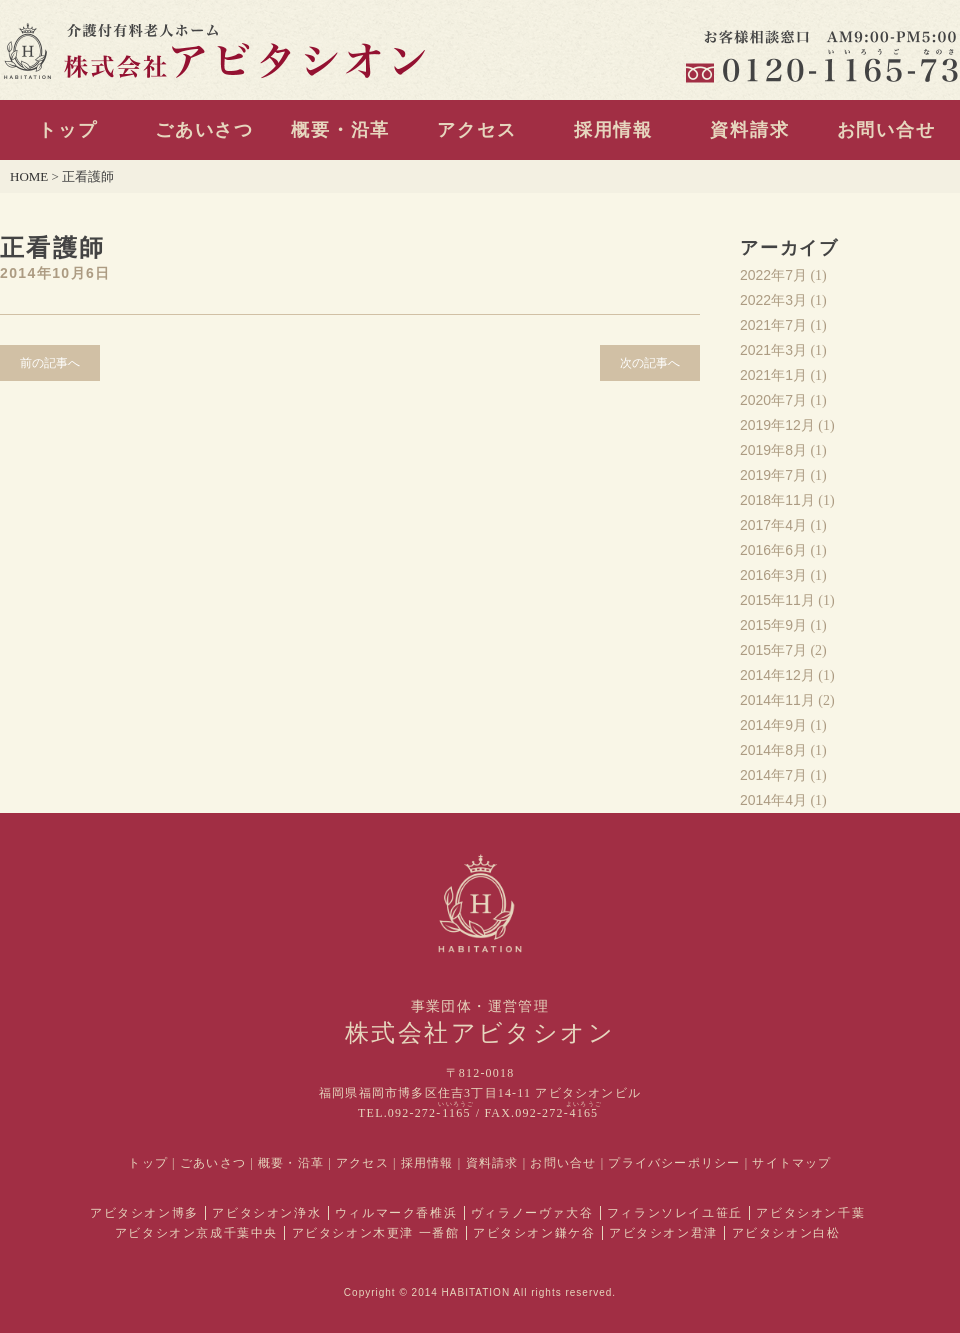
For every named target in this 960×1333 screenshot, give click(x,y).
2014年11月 (777, 700)
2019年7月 (773, 475)
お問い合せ (886, 130)
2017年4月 (773, 525)
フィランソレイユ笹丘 (675, 1213)
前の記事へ (50, 363)
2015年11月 (777, 600)
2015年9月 (773, 625)
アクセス (476, 130)
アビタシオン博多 (144, 1213)
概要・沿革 (340, 130)
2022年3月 (773, 300)
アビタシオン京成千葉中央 (196, 1233)
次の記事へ (650, 363)
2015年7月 (773, 650)
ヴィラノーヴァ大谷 (532, 1213)
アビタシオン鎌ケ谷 (534, 1233)
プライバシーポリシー (674, 1163)
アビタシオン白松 (786, 1233)
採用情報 (613, 130)
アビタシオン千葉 (810, 1213)
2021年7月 (773, 325)
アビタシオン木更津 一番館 (376, 1233)
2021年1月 (773, 375)
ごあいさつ (204, 130)
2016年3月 (773, 575)
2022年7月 (773, 275)
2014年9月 (773, 725)
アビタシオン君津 (663, 1233)
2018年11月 (777, 500)
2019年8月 (773, 450)
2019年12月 (777, 425)
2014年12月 (777, 675)
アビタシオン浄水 (266, 1213)
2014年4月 (773, 800)
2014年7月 (773, 775)
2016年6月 (773, 550)
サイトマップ (791, 1163)
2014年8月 (773, 750)
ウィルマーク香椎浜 (396, 1213)
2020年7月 (773, 400)
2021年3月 (773, 350)
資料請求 (749, 130)
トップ (67, 130)
